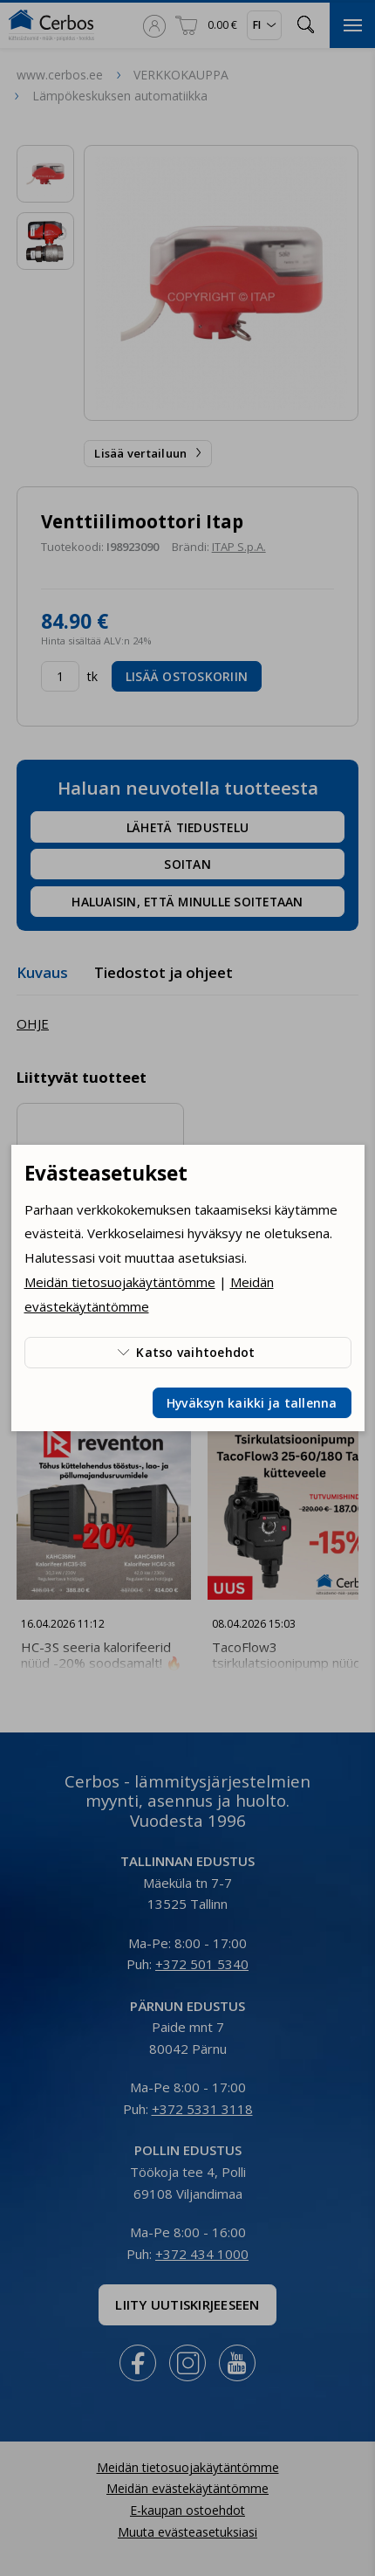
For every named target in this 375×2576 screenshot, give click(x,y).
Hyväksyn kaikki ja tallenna (252, 1403)
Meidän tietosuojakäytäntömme (119, 1282)
